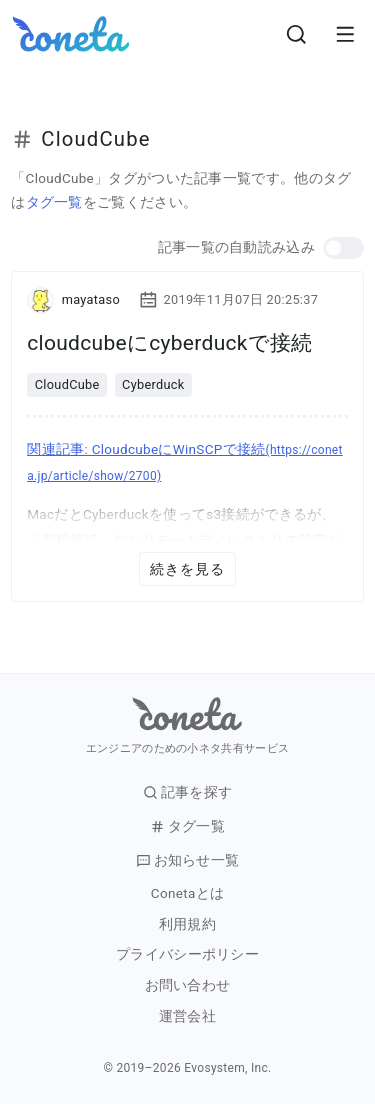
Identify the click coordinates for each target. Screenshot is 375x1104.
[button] (343, 248)
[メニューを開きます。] (345, 34)
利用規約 (187, 924)
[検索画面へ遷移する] (297, 34)
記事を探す (188, 792)
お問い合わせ (188, 985)
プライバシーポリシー (187, 954)
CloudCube (67, 384)
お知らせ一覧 (188, 860)
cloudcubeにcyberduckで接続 (169, 343)
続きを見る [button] (188, 569)
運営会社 (187, 1016)
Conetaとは (187, 893)
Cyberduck (153, 384)
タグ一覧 (54, 202)
